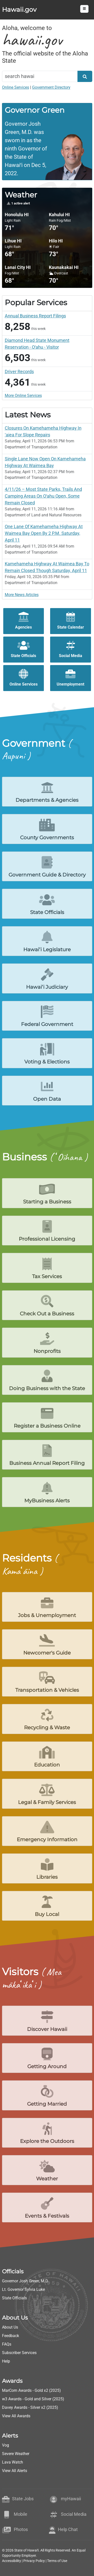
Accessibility (11, 2561)
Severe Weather (15, 2453)
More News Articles (22, 594)
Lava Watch (12, 2462)
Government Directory (51, 87)
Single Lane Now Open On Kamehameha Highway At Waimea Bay (45, 462)
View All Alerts (14, 2470)
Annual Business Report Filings (35, 315)
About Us (10, 2327)
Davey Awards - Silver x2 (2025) (30, 2407)
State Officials (14, 2298)
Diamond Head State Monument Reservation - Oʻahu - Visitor (37, 344)
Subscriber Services (19, 2352)
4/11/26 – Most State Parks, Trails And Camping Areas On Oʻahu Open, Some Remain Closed (43, 496)
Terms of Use (57, 2561)
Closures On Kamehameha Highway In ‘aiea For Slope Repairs (43, 431)
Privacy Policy (34, 2561)
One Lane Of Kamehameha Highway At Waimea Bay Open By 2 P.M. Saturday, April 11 (44, 533)
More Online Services (23, 395)
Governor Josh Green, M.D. (25, 2281)
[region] (47, 141)
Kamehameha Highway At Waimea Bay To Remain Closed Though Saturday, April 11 (47, 567)
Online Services (15, 87)
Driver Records (19, 371)
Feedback (10, 2335)
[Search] (40, 76)
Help (6, 2361)
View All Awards (16, 2416)
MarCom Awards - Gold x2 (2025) (31, 2390)
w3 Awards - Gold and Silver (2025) (33, 2399)
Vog (5, 2445)
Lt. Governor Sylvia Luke (23, 2289)
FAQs (6, 2344)
